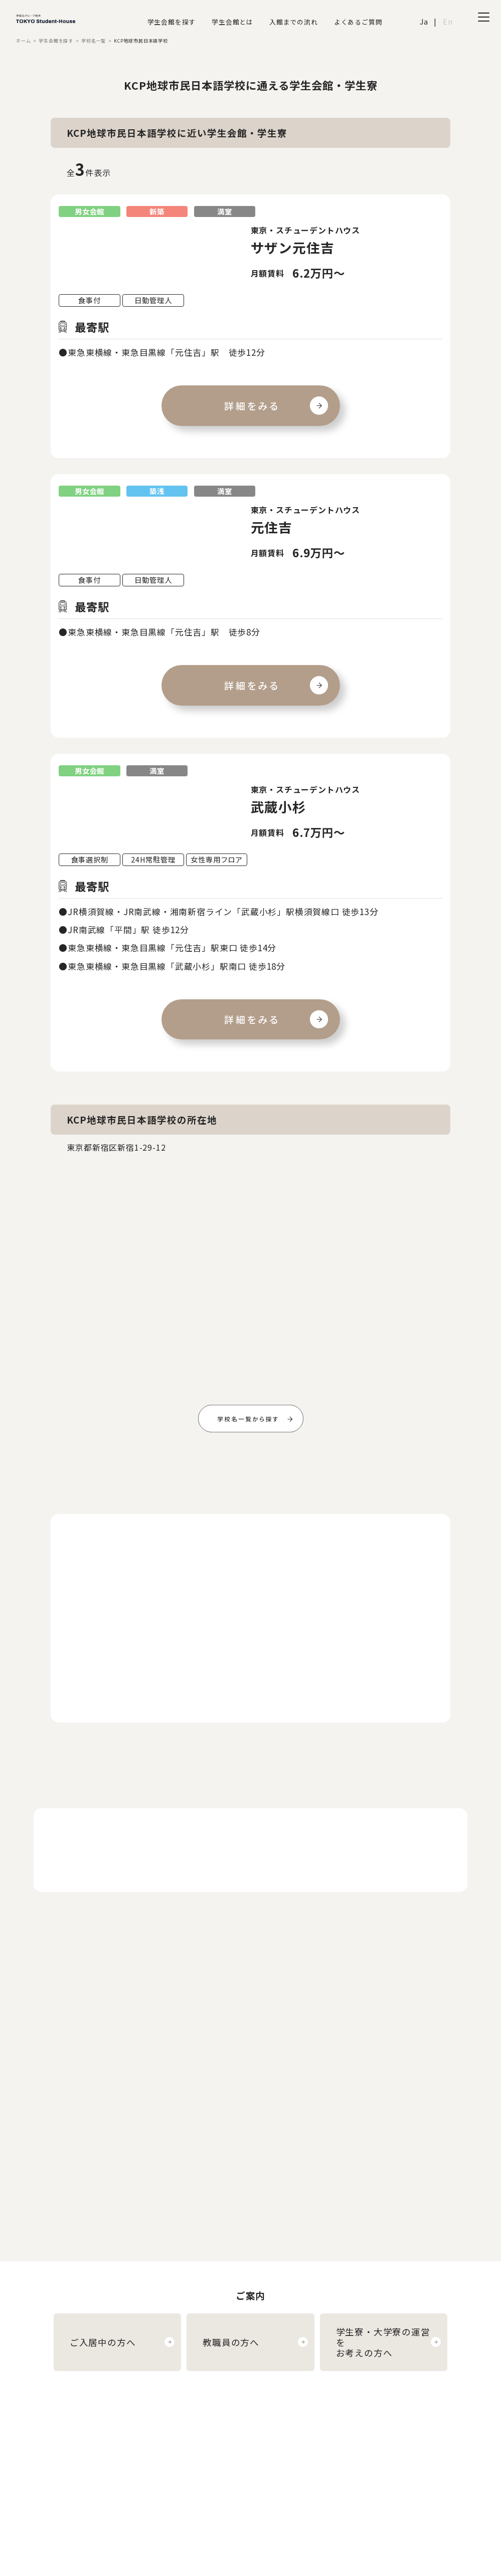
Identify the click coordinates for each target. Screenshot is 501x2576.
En (448, 21)
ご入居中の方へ (103, 2342)
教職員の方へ (231, 2342)
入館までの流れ (293, 22)
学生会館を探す (171, 22)
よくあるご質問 (358, 22)
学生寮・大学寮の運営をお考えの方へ (383, 2342)
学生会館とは (232, 22)
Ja (424, 21)
